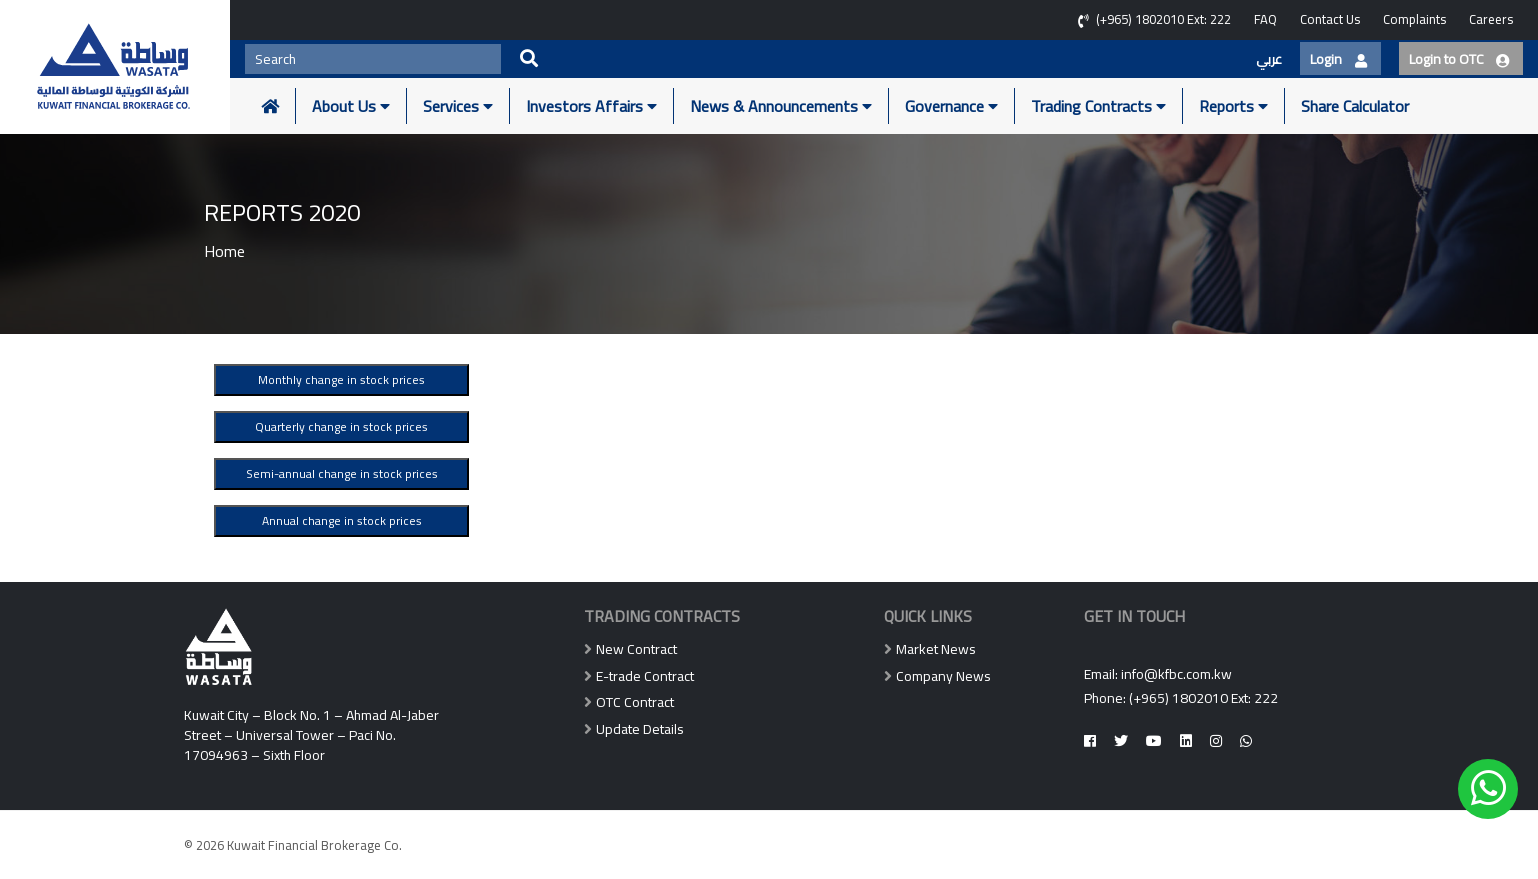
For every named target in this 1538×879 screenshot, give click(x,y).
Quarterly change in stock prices (341, 426)
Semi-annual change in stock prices (342, 473)
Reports (1233, 106)
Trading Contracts (1098, 106)
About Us (351, 106)
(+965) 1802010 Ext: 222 (1203, 698)
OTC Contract (635, 702)
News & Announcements (781, 106)
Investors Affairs (591, 106)
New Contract (636, 649)
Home (224, 251)
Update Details (640, 729)
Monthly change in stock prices (341, 379)
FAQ (1265, 19)
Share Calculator (1355, 106)
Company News (943, 676)
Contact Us (1330, 19)
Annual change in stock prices (342, 520)
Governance (951, 106)
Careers (1491, 19)
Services (458, 106)
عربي (1269, 59)
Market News (936, 649)
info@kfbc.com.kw (1176, 674)
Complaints (1414, 19)
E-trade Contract (645, 676)
